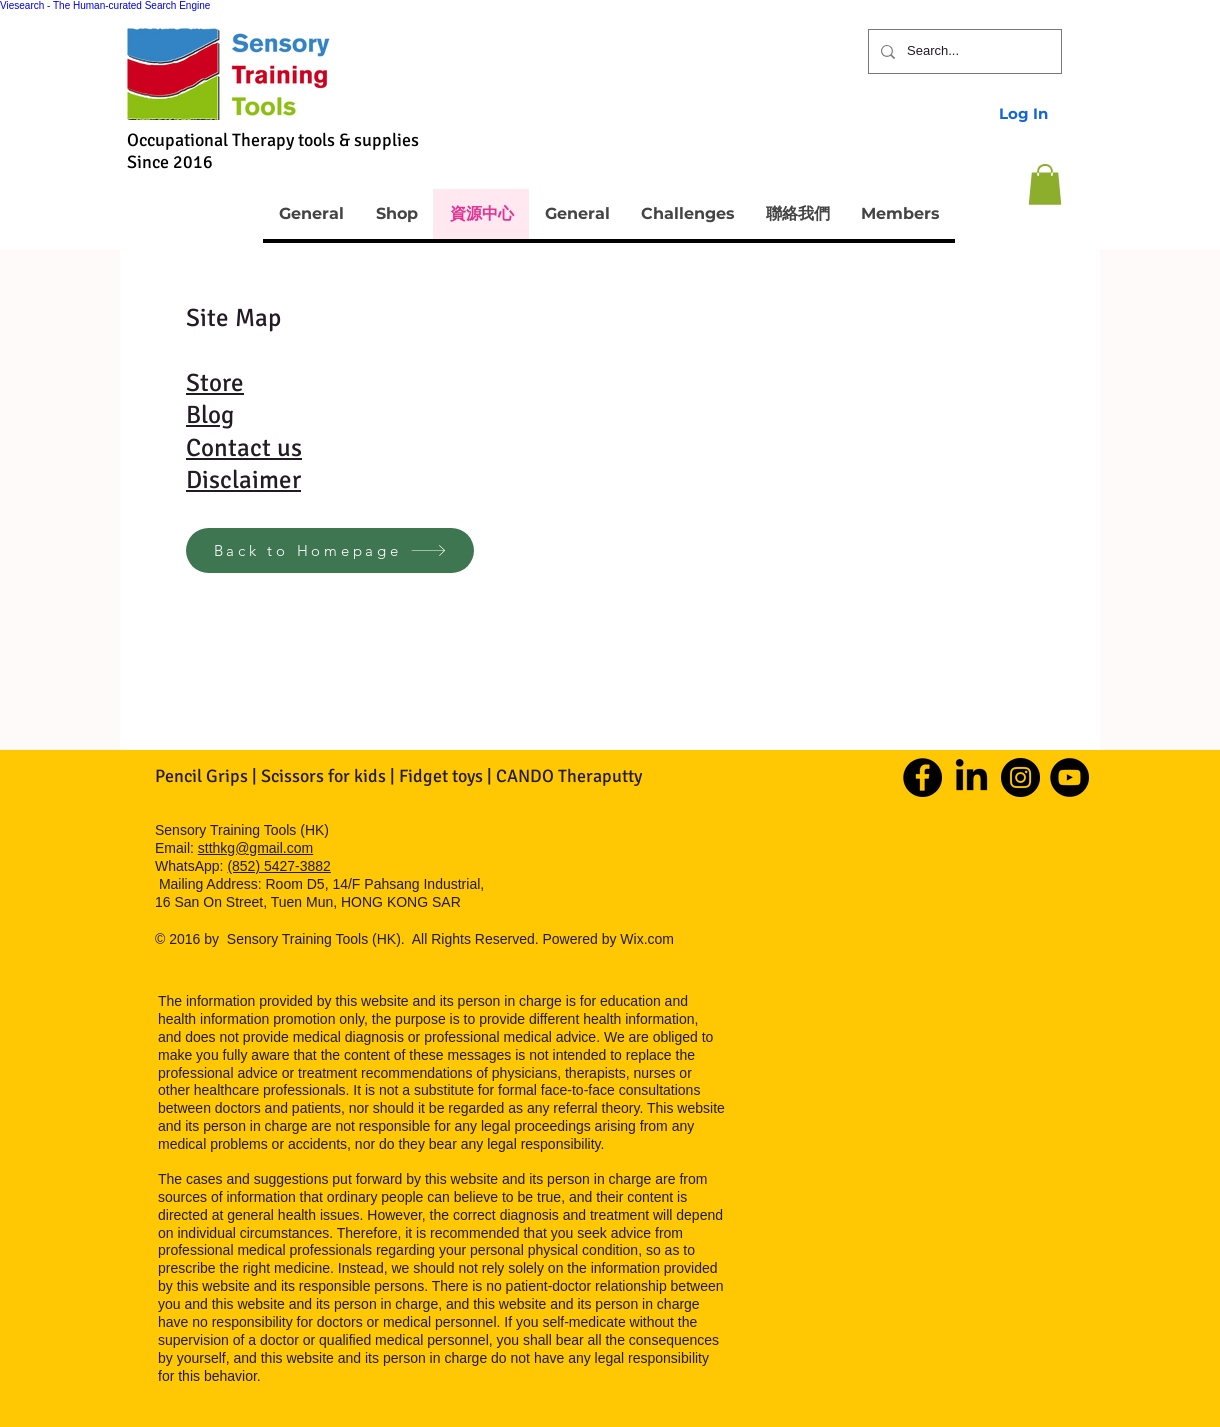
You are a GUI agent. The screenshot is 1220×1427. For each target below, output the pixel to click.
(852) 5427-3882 (279, 866)
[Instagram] (1020, 777)
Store (215, 382)
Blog (210, 414)
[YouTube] (1069, 777)
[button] (1045, 184)
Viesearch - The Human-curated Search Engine (105, 5)
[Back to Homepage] (330, 550)
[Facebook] (922, 777)
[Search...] (963, 51)
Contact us (244, 447)
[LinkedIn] (971, 777)
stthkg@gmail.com (255, 848)
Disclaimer (243, 479)
